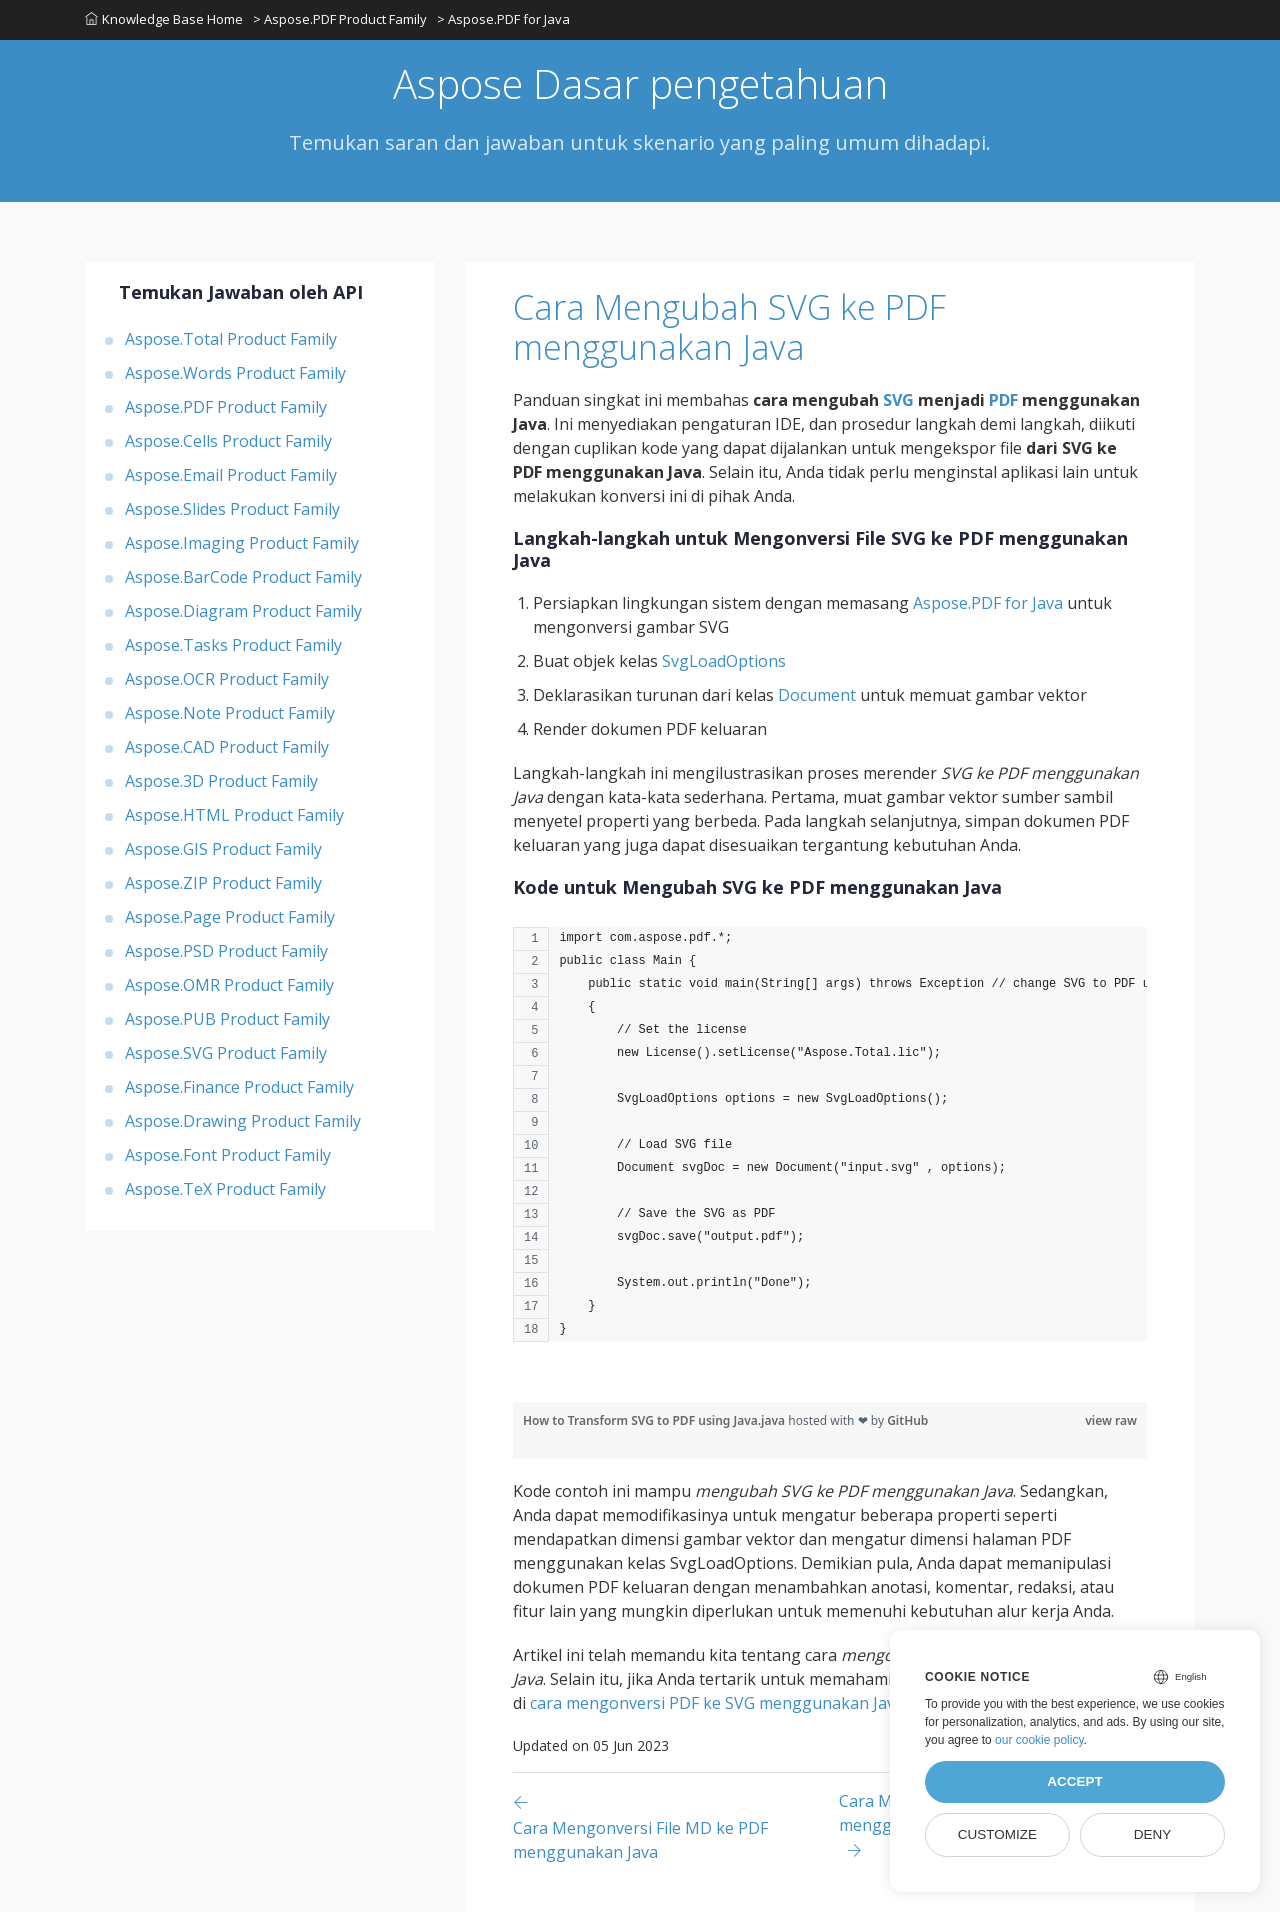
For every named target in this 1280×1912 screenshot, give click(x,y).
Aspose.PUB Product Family (227, 1019)
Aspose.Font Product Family (228, 1155)
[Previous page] (676, 1826)
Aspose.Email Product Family (231, 475)
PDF (1003, 400)
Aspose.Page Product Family (230, 917)
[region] (830, 1144)
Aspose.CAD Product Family (227, 747)
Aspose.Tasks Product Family (233, 645)
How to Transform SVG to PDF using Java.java (655, 1420)
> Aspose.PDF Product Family (340, 19)
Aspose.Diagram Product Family (243, 611)
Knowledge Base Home (164, 19)
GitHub (907, 1420)
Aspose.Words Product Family (235, 373)
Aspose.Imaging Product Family (242, 543)
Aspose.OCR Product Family (227, 679)
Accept (1075, 1781)
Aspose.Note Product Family (230, 713)
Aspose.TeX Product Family (225, 1189)
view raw (1111, 1420)
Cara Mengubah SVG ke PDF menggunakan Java (729, 327)
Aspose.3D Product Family (221, 781)
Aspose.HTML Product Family (234, 815)
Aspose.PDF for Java (988, 603)
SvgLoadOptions (724, 661)
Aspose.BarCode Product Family (243, 577)
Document (817, 695)
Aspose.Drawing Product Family (243, 1121)
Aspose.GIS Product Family (223, 849)
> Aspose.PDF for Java (503, 19)
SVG (898, 400)
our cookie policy (1039, 1740)
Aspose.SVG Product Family (226, 1053)
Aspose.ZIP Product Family (223, 883)
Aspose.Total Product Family (231, 339)
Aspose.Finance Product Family (239, 1087)
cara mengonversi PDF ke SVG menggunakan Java (717, 1703)
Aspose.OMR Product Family (229, 985)
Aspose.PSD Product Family (226, 951)
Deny (1153, 1834)
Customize (997, 1834)
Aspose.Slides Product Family (232, 509)
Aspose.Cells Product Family (228, 441)
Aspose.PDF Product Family (226, 407)
